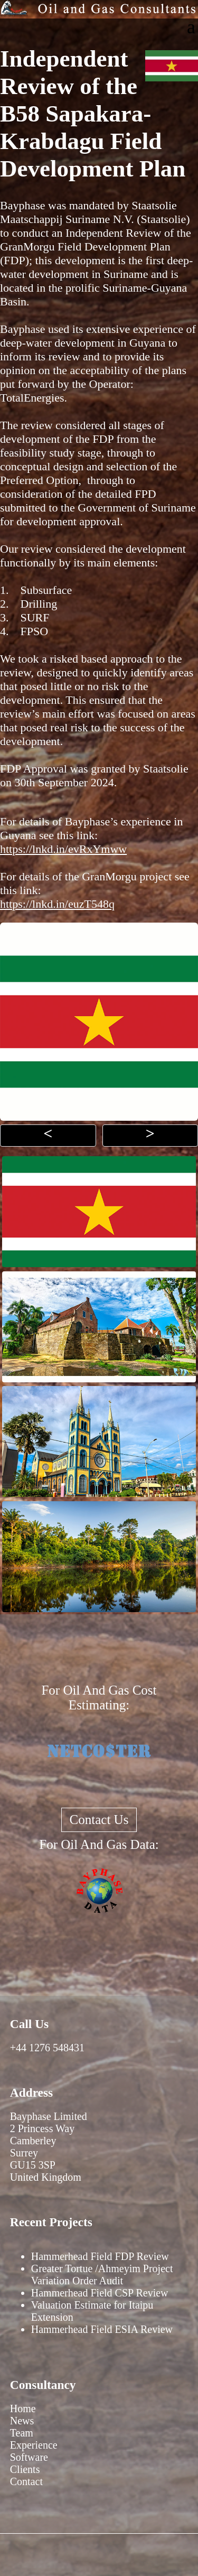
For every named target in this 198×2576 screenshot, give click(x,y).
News (22, 2420)
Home (23, 2408)
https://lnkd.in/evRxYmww (63, 848)
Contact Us (99, 1819)
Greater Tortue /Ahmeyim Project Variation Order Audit (102, 2274)
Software (29, 2457)
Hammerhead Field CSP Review (99, 2293)
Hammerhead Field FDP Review (100, 2256)
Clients (25, 2469)
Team (21, 2433)
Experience (34, 2445)
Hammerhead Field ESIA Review (102, 2329)
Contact (26, 2481)
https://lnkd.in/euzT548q (57, 903)
